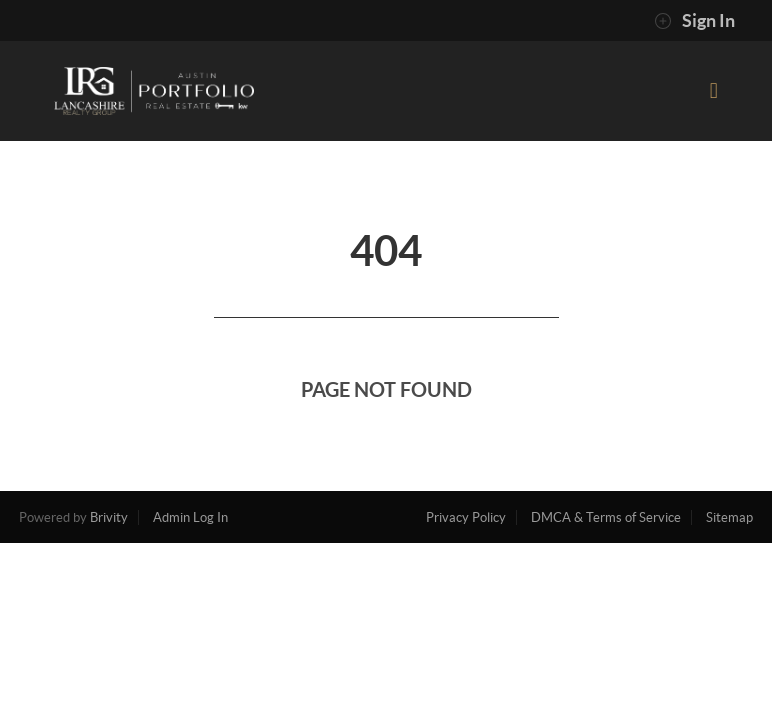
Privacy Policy (466, 517)
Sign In (694, 21)
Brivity (109, 517)
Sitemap (729, 517)
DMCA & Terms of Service (606, 517)
